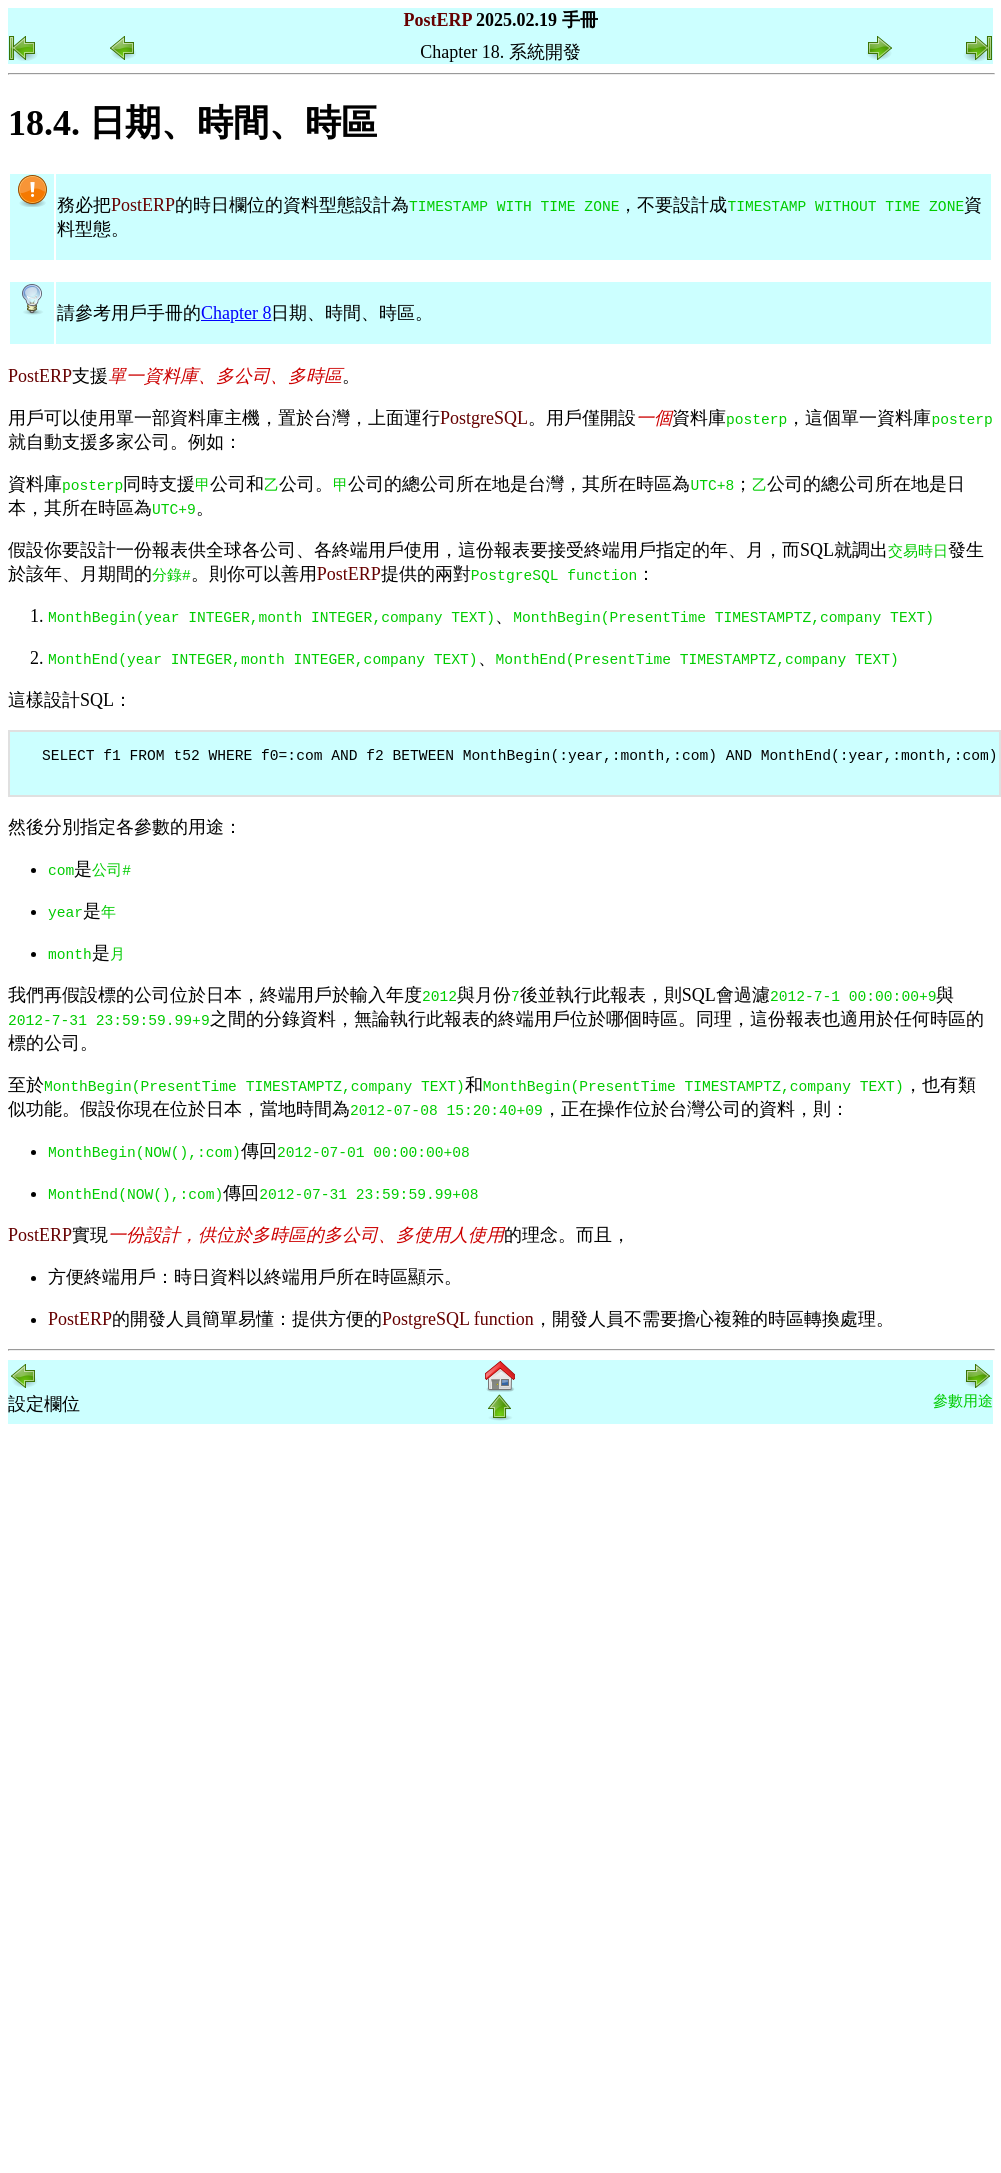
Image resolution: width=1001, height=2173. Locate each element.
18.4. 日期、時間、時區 (192, 123)
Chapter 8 (236, 313)
